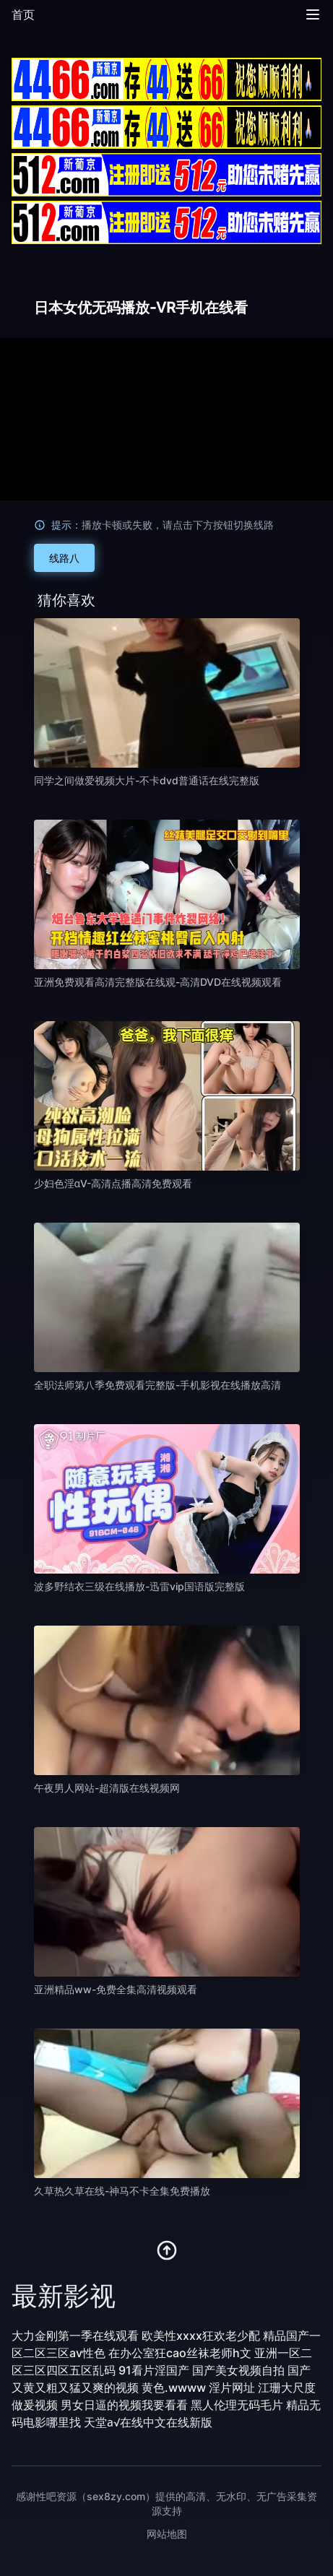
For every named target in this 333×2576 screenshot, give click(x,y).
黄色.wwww (174, 2387)
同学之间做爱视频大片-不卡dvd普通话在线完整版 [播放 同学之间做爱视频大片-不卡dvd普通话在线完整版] (146, 780)
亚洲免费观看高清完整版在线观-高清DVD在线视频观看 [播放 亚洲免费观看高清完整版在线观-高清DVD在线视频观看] (158, 982)
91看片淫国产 (153, 2370)
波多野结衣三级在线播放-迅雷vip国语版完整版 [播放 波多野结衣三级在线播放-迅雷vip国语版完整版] (139, 1586)
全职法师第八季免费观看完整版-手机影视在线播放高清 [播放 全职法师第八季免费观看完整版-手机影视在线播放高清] (157, 1385)
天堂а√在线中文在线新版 (148, 2422)
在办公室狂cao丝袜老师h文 (179, 2353)
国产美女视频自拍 (238, 2370)
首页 (23, 14)
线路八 (64, 558)
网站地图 (167, 2534)
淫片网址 (232, 2387)
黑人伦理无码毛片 (237, 2405)
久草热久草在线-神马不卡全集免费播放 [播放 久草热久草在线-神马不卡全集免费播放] (122, 2191)
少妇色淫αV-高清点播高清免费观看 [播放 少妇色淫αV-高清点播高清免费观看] (113, 1183)
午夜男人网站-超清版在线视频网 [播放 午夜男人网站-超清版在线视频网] (107, 1788)
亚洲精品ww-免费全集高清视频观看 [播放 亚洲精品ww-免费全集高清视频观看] (115, 1989)
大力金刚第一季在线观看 (75, 2335)
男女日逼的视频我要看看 (124, 2405)
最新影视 (64, 2296)
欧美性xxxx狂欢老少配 (201, 2335)
